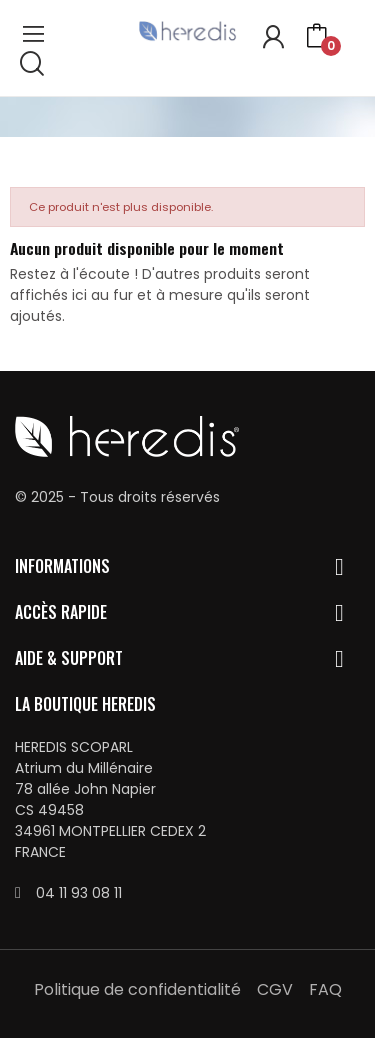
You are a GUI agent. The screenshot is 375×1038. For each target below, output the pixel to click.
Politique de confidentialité (137, 989)
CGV (275, 989)
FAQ (325, 989)
